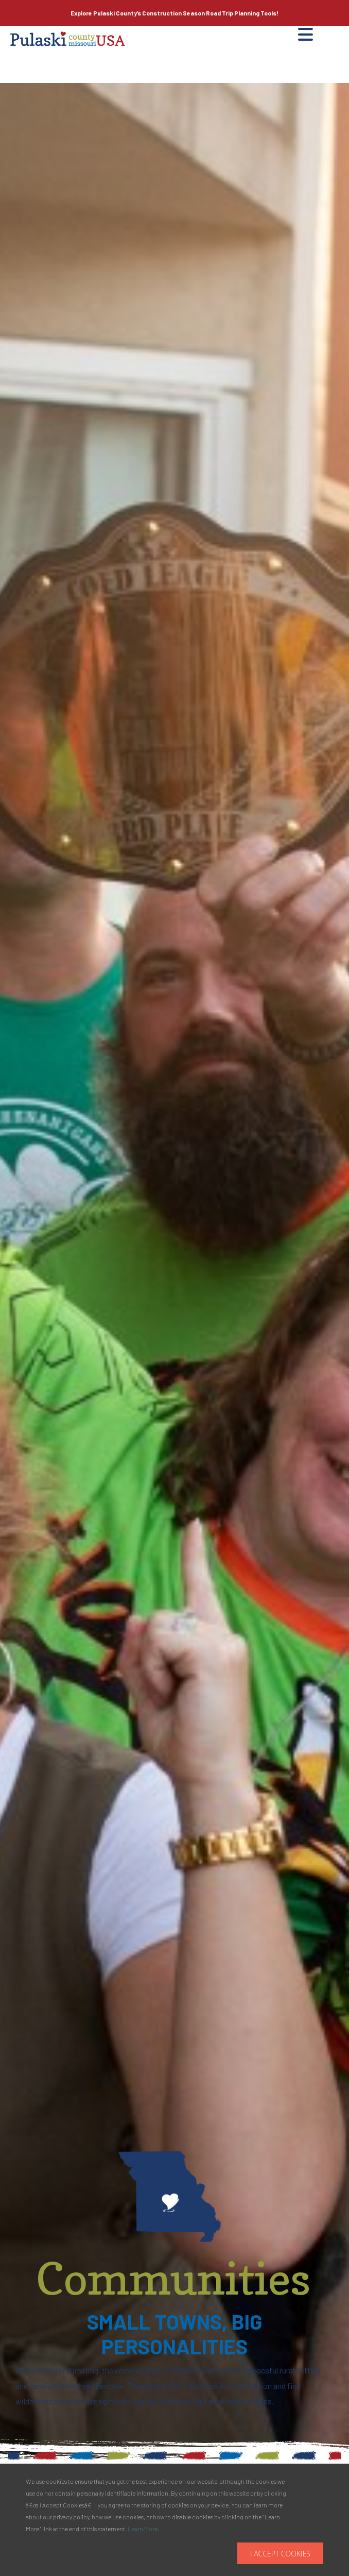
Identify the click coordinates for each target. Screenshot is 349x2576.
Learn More (143, 2528)
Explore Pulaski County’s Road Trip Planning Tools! (174, 12)
